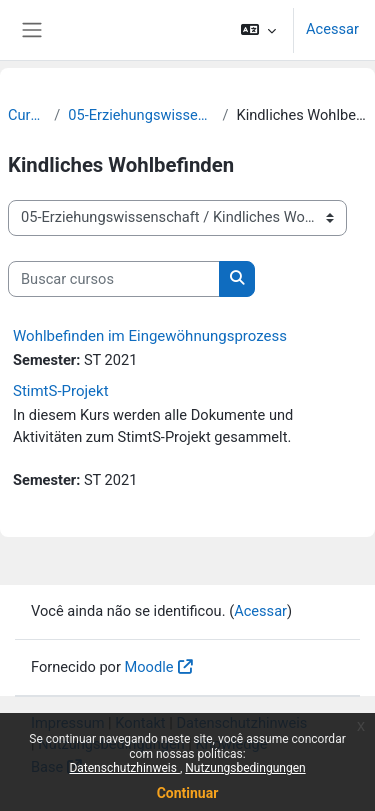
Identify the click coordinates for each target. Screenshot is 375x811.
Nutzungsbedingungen (245, 768)
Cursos (27, 115)
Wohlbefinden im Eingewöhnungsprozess (150, 336)
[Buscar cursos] (114, 279)
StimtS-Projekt (61, 391)
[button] (258, 30)
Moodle (149, 667)
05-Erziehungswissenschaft (141, 115)
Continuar (188, 793)
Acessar (332, 29)
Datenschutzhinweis (124, 768)
